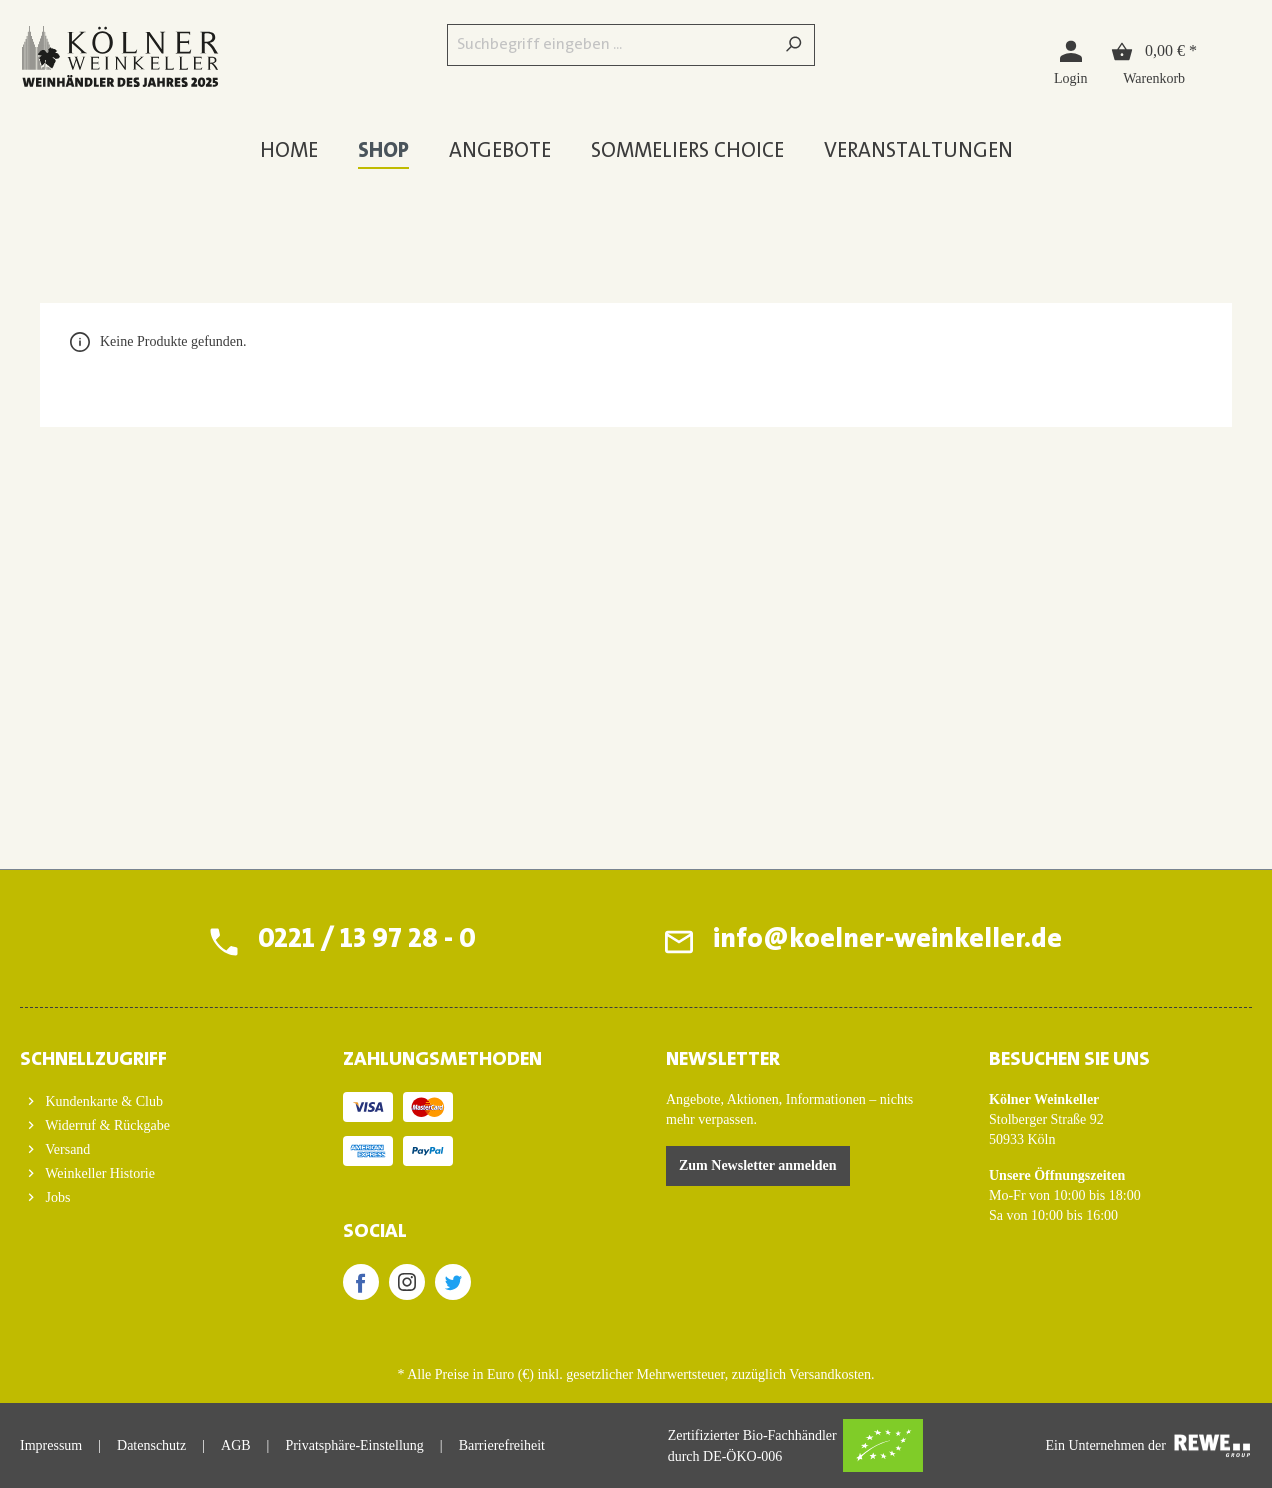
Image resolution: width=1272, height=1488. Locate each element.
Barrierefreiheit (502, 1445)
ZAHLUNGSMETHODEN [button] (442, 1060)
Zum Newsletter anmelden (758, 1165)
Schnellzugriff (93, 1060)
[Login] (1070, 61)
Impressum (51, 1445)
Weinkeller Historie (98, 1173)
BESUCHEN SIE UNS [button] (1069, 1060)
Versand (66, 1149)
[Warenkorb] (1154, 61)
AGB (236, 1445)
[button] (151, 1054)
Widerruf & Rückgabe (106, 1125)
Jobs (56, 1197)
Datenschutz (151, 1445)
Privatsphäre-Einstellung (354, 1445)
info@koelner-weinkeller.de (887, 941)
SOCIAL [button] (375, 1232)
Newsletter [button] (723, 1060)
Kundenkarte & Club (102, 1101)
